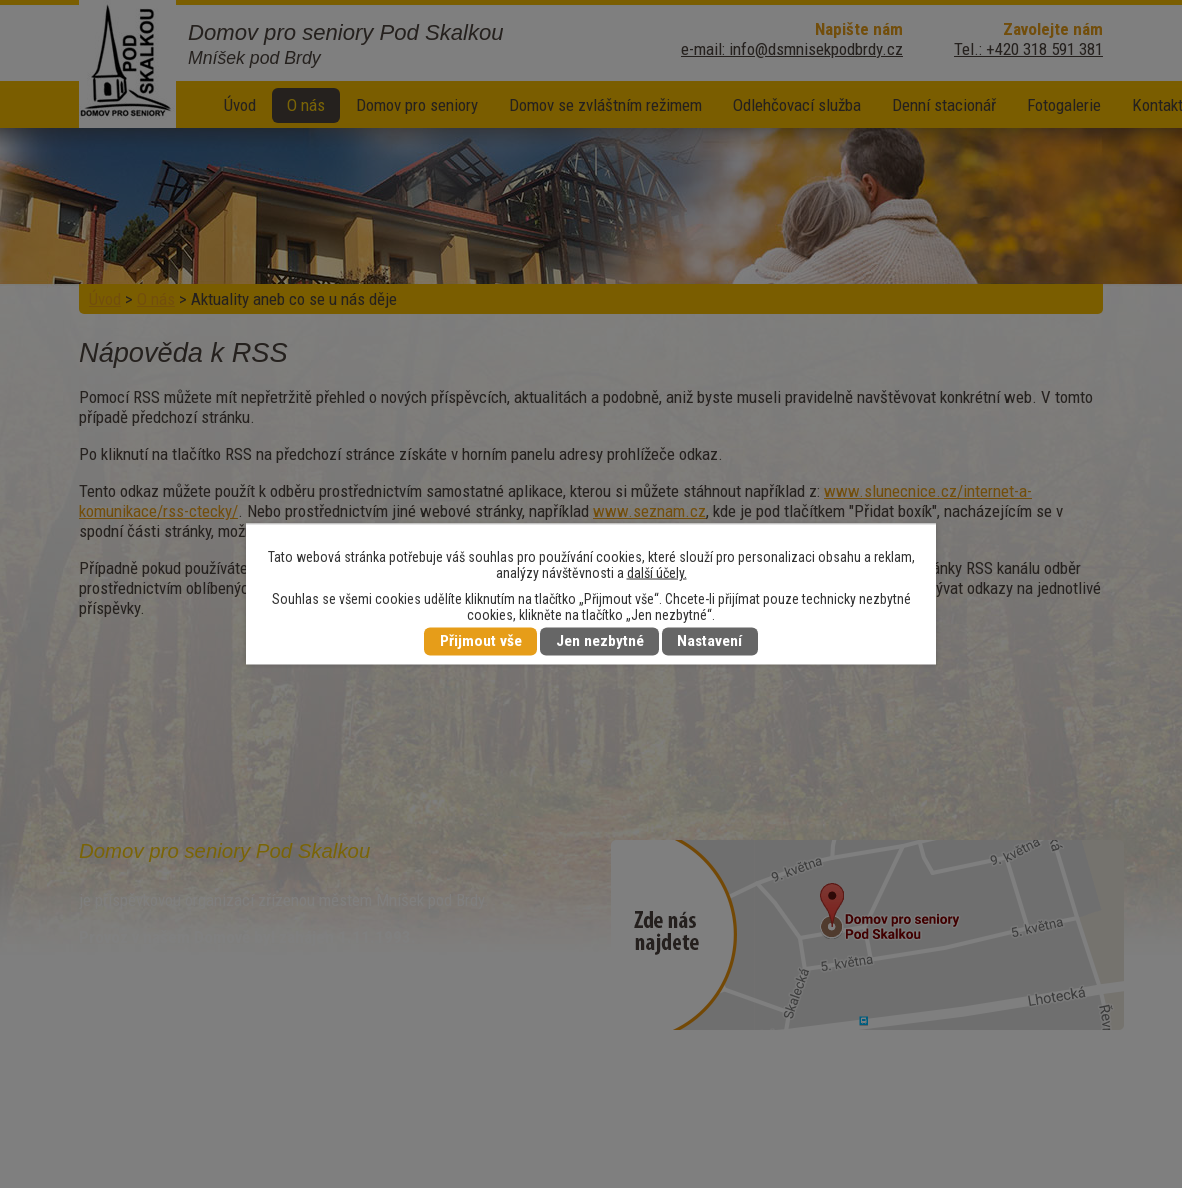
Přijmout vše (481, 642)
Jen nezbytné (600, 642)
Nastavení (709, 642)
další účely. (657, 573)
